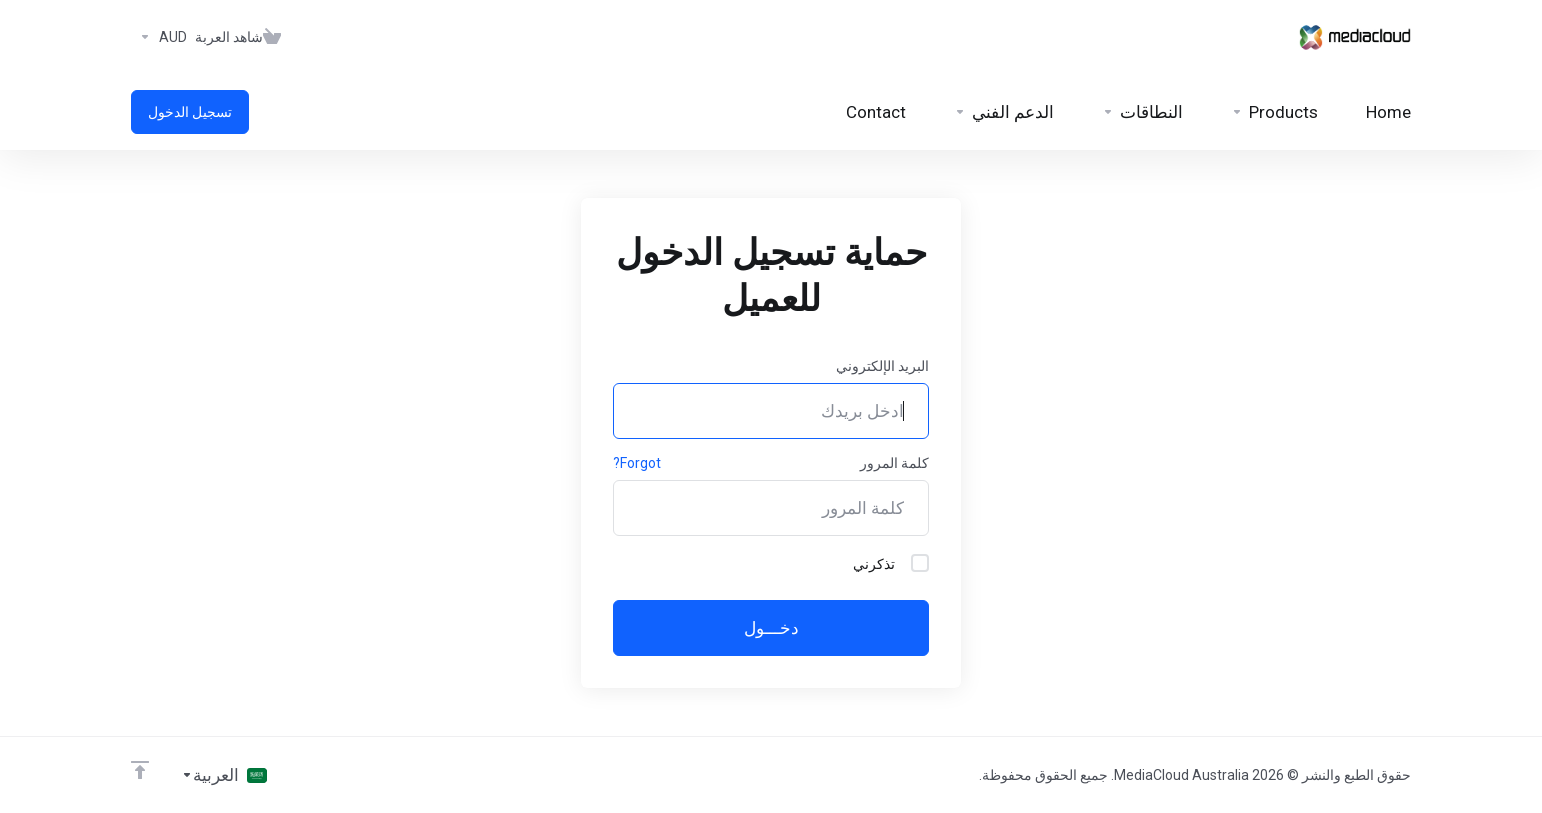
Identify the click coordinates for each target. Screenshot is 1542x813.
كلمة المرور (894, 463)
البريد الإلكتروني (882, 366)
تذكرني (891, 563)
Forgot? (637, 463)
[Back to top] (140, 770)
